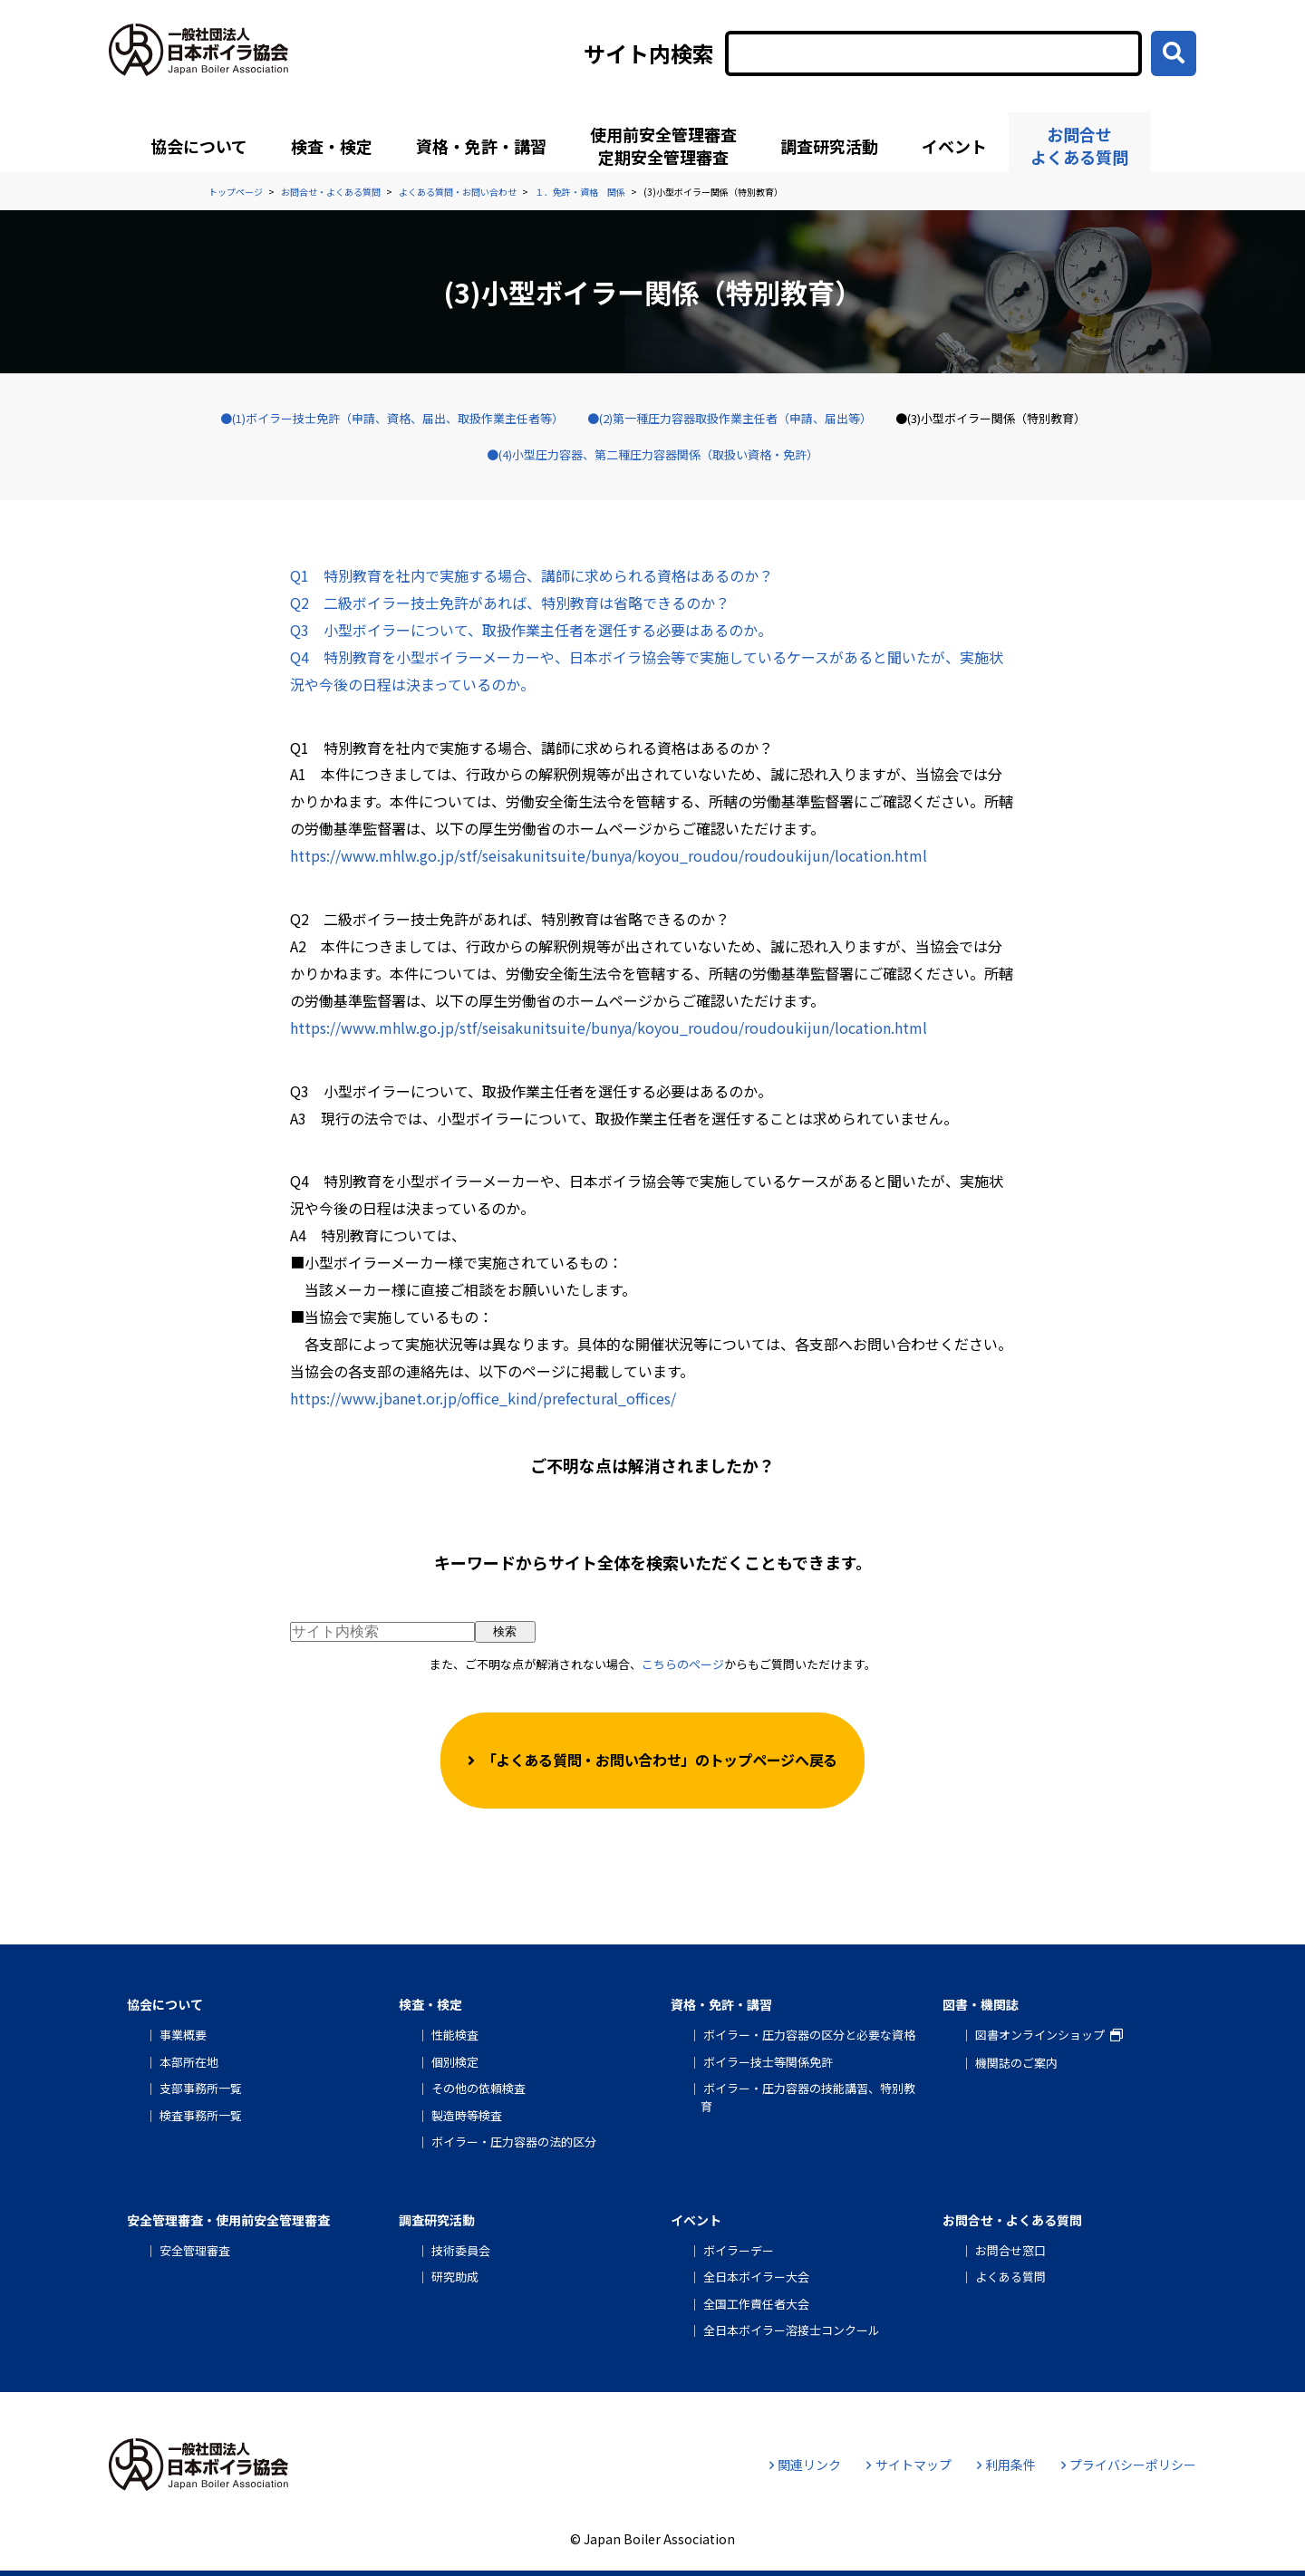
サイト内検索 (649, 53)
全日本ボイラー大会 (756, 2276)
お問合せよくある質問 (1079, 145)
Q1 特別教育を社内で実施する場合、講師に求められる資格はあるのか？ (531, 575)
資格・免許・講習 (481, 146)
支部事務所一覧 (201, 2088)
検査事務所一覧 (201, 2115)
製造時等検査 (466, 2115)
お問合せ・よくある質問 (1012, 2220)
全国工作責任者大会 (756, 2303)
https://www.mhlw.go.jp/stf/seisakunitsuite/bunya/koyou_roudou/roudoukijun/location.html (608, 855)
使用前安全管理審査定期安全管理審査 (663, 145)
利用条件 (1006, 2464)
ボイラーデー (738, 2250)
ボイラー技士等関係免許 (768, 2061)
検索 (505, 1631)
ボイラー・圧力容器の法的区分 (513, 2141)
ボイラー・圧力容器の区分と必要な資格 (809, 2034)
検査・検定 (331, 146)
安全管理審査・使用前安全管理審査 (228, 2220)
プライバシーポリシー (1128, 2464)
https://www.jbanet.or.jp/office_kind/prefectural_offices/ (483, 1398)
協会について (198, 146)
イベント (954, 146)
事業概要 (183, 2034)
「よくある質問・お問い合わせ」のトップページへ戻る (660, 1759)
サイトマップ (908, 2464)
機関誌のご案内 (1016, 2062)
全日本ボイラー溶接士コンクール (791, 2330)
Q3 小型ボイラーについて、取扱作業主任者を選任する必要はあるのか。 (531, 630)
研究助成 (454, 2276)
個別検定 (454, 2061)
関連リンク (805, 2464)
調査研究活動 (829, 146)
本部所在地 (189, 2061)
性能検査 (454, 2034)
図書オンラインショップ (1040, 2034)
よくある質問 (1010, 2276)
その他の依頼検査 (478, 2088)
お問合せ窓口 (1010, 2250)
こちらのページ (683, 1664)
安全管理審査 (195, 2250)
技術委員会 (460, 2250)
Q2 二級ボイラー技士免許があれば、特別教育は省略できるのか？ (510, 602)
